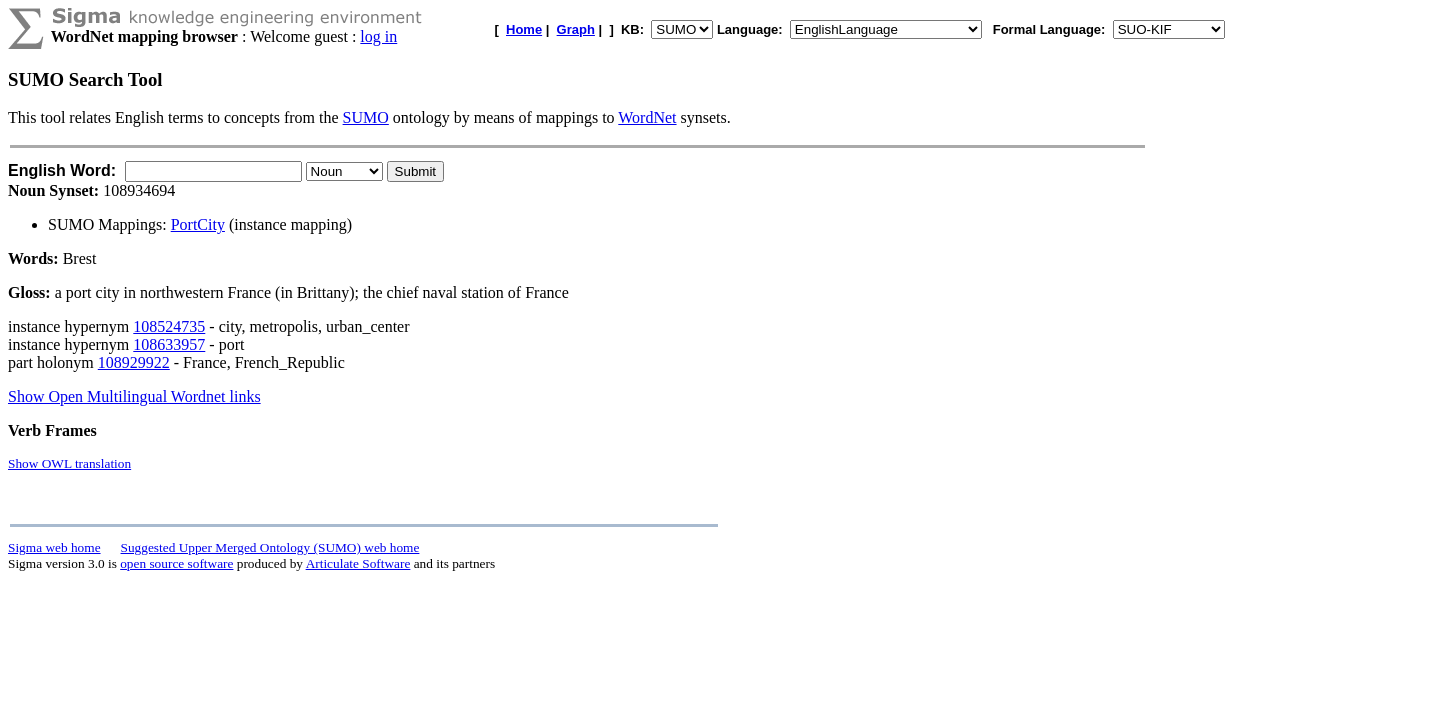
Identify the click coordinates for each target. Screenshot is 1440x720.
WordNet (647, 117)
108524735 (169, 326)
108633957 (169, 344)
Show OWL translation (69, 463)
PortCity (198, 224)
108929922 (134, 362)
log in (378, 36)
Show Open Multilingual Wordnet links (134, 396)
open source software (176, 563)
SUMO (366, 117)
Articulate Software (358, 563)
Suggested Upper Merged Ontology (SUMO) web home (270, 547)
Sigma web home (54, 547)
